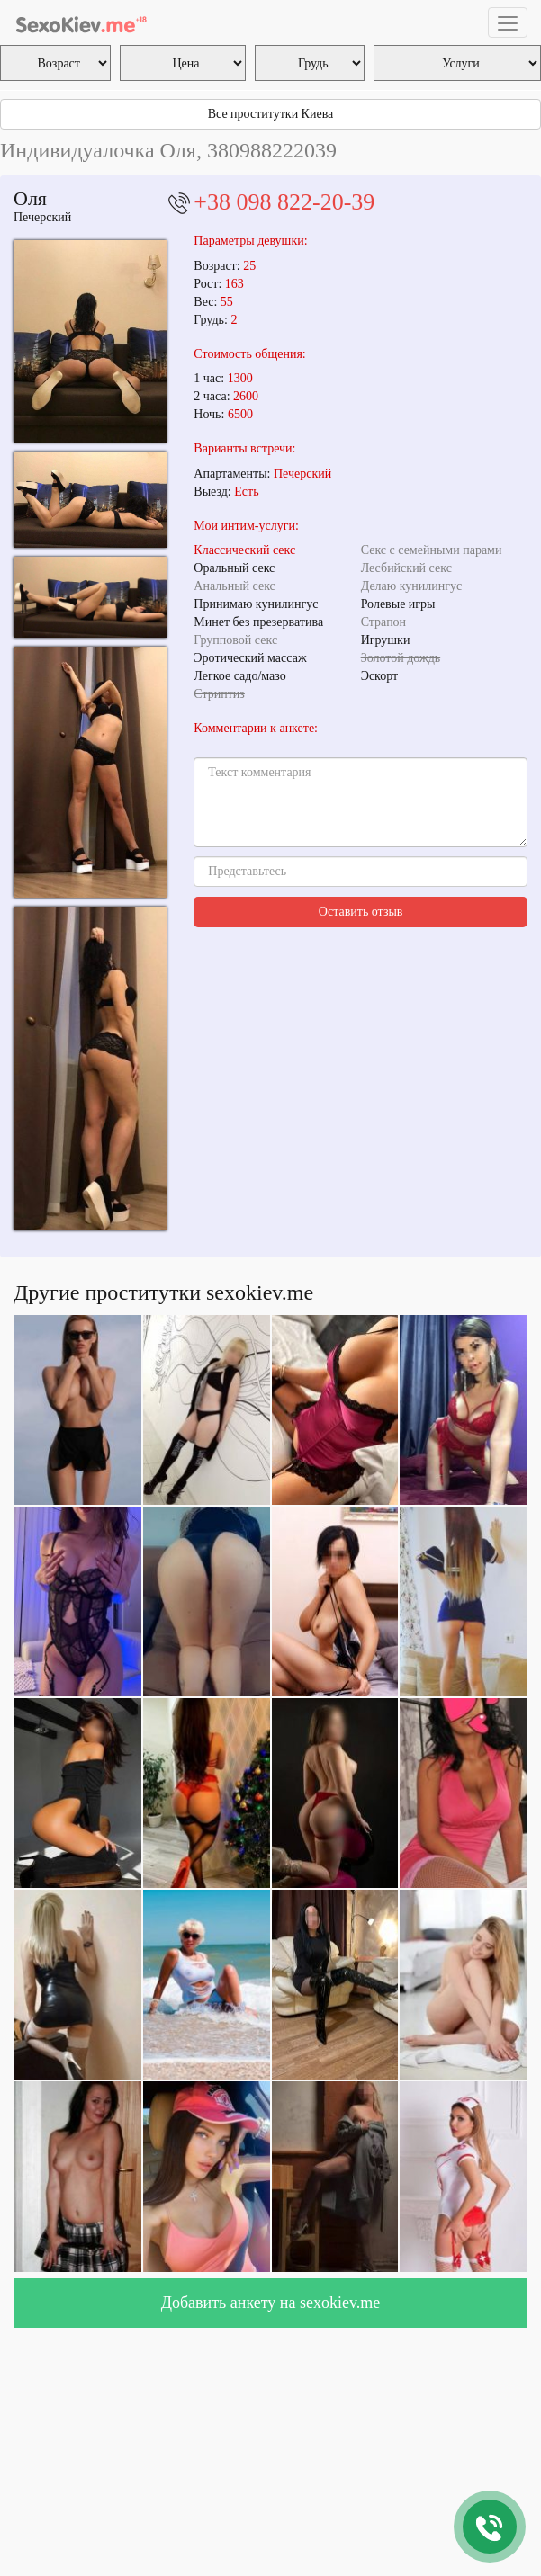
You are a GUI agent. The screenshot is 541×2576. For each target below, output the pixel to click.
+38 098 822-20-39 (284, 202)
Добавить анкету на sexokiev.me (271, 2303)
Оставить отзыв (361, 911)
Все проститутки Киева (271, 114)
